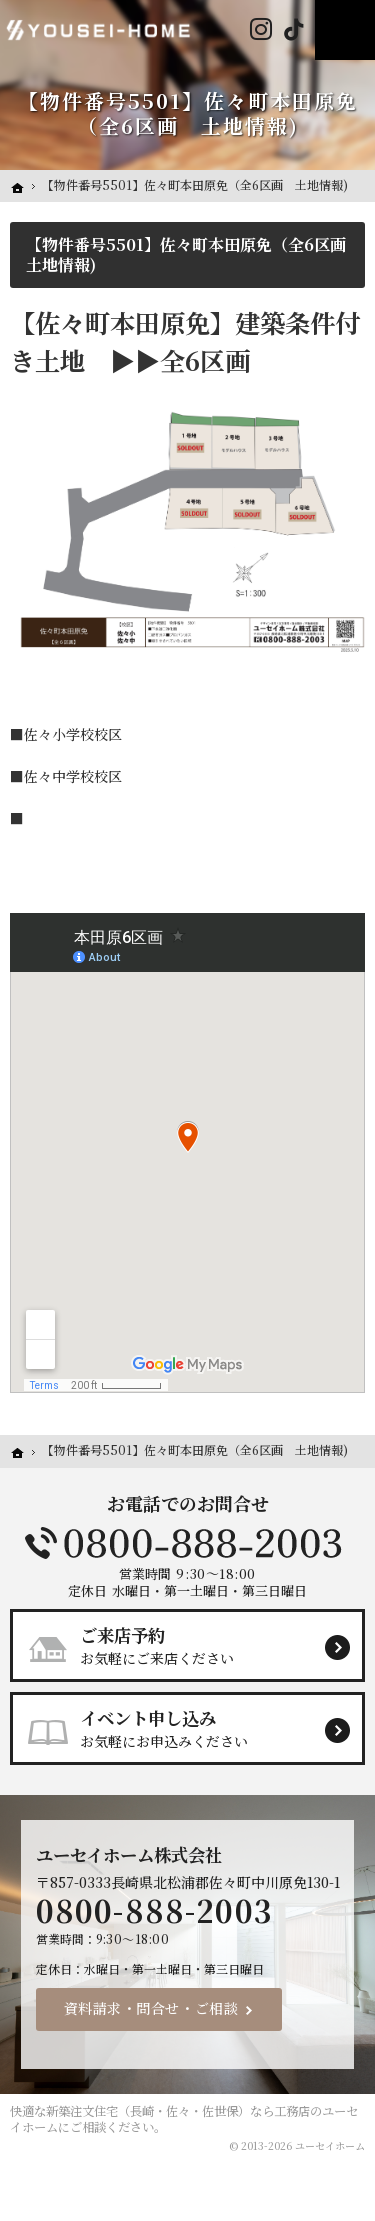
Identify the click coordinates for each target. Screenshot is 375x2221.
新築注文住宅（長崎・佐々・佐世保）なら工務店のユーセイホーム (184, 2119)
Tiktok (293, 30)
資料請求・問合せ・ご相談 (151, 2008)
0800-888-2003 (188, 1543)
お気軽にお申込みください (196, 1728)
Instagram (260, 30)
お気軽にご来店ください (196, 1645)
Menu (345, 30)
